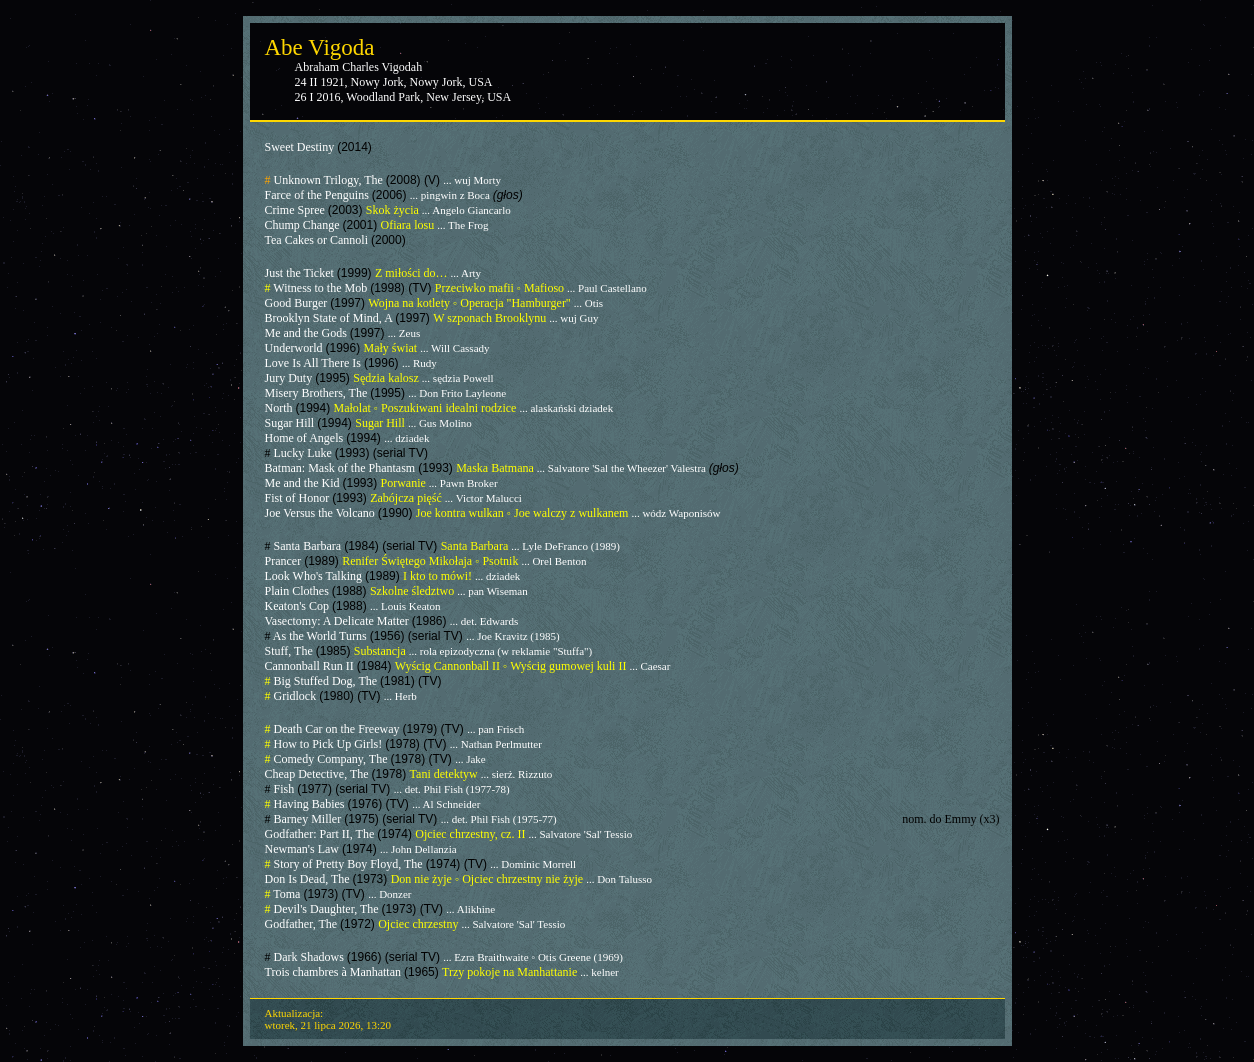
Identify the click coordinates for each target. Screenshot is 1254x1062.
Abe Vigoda (320, 47)
